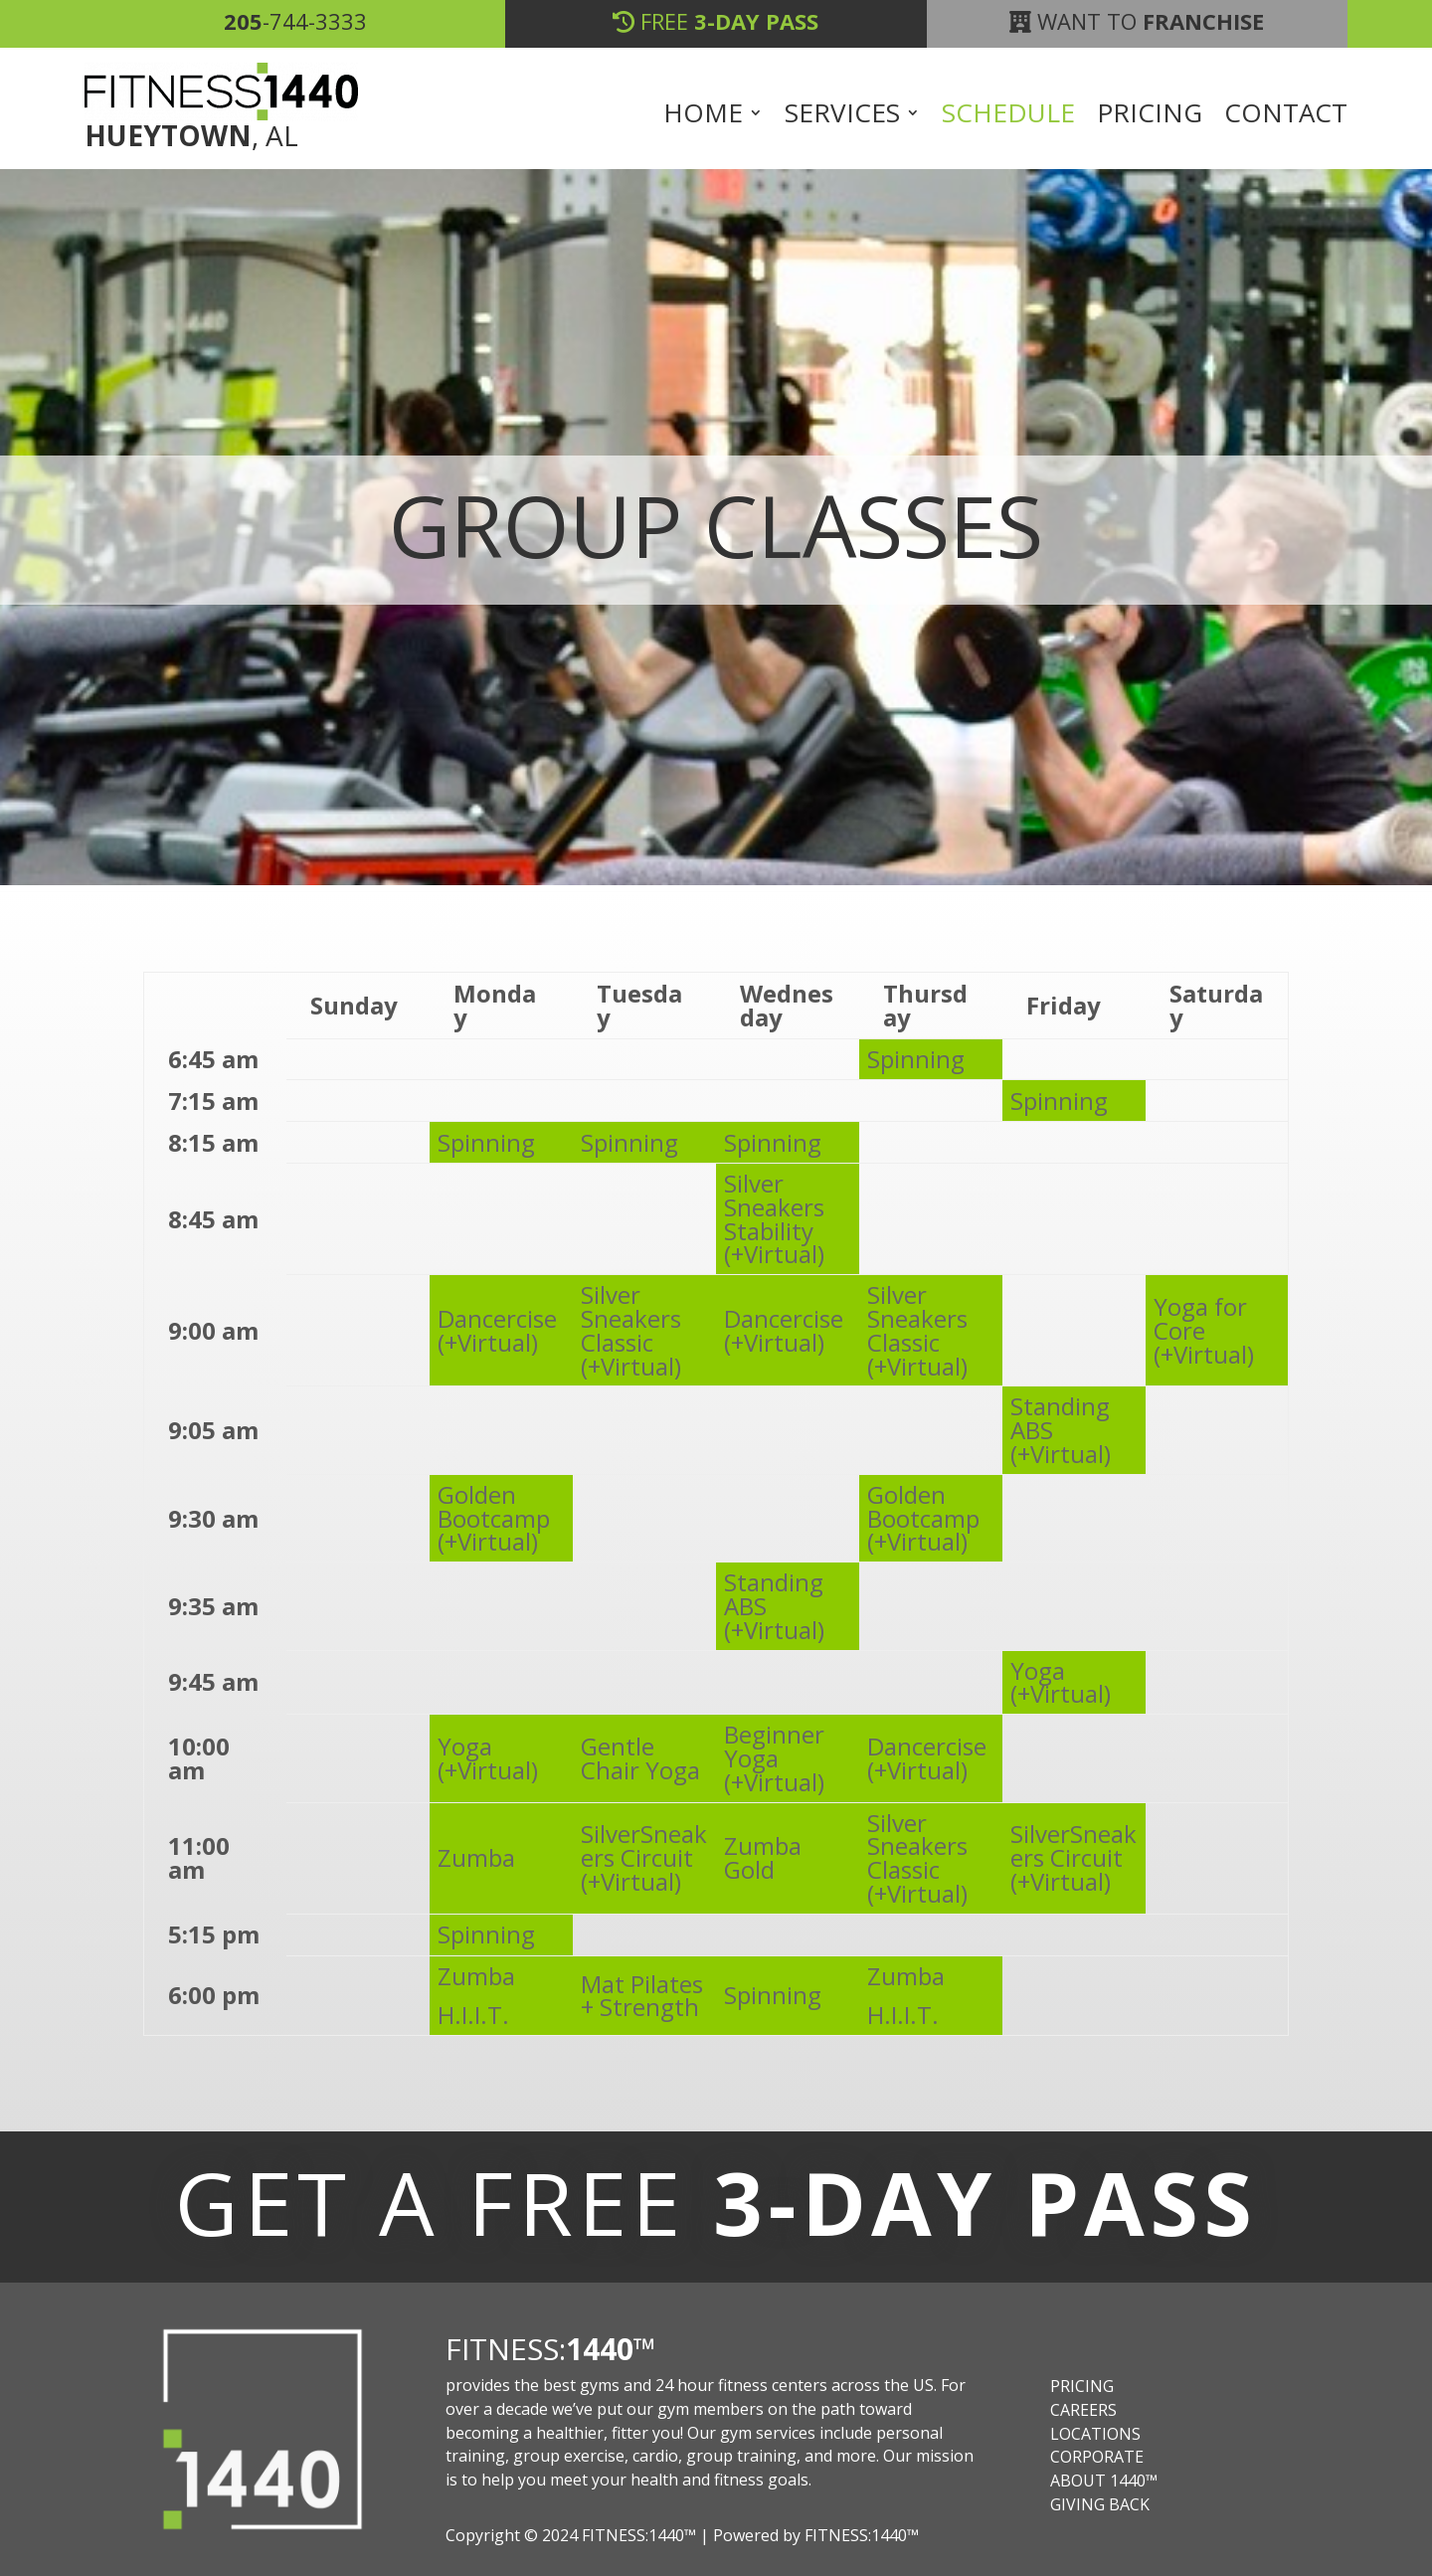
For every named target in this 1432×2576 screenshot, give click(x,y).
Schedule (1008, 116)
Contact (1285, 116)
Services (842, 116)
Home (703, 116)
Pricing (1149, 116)
